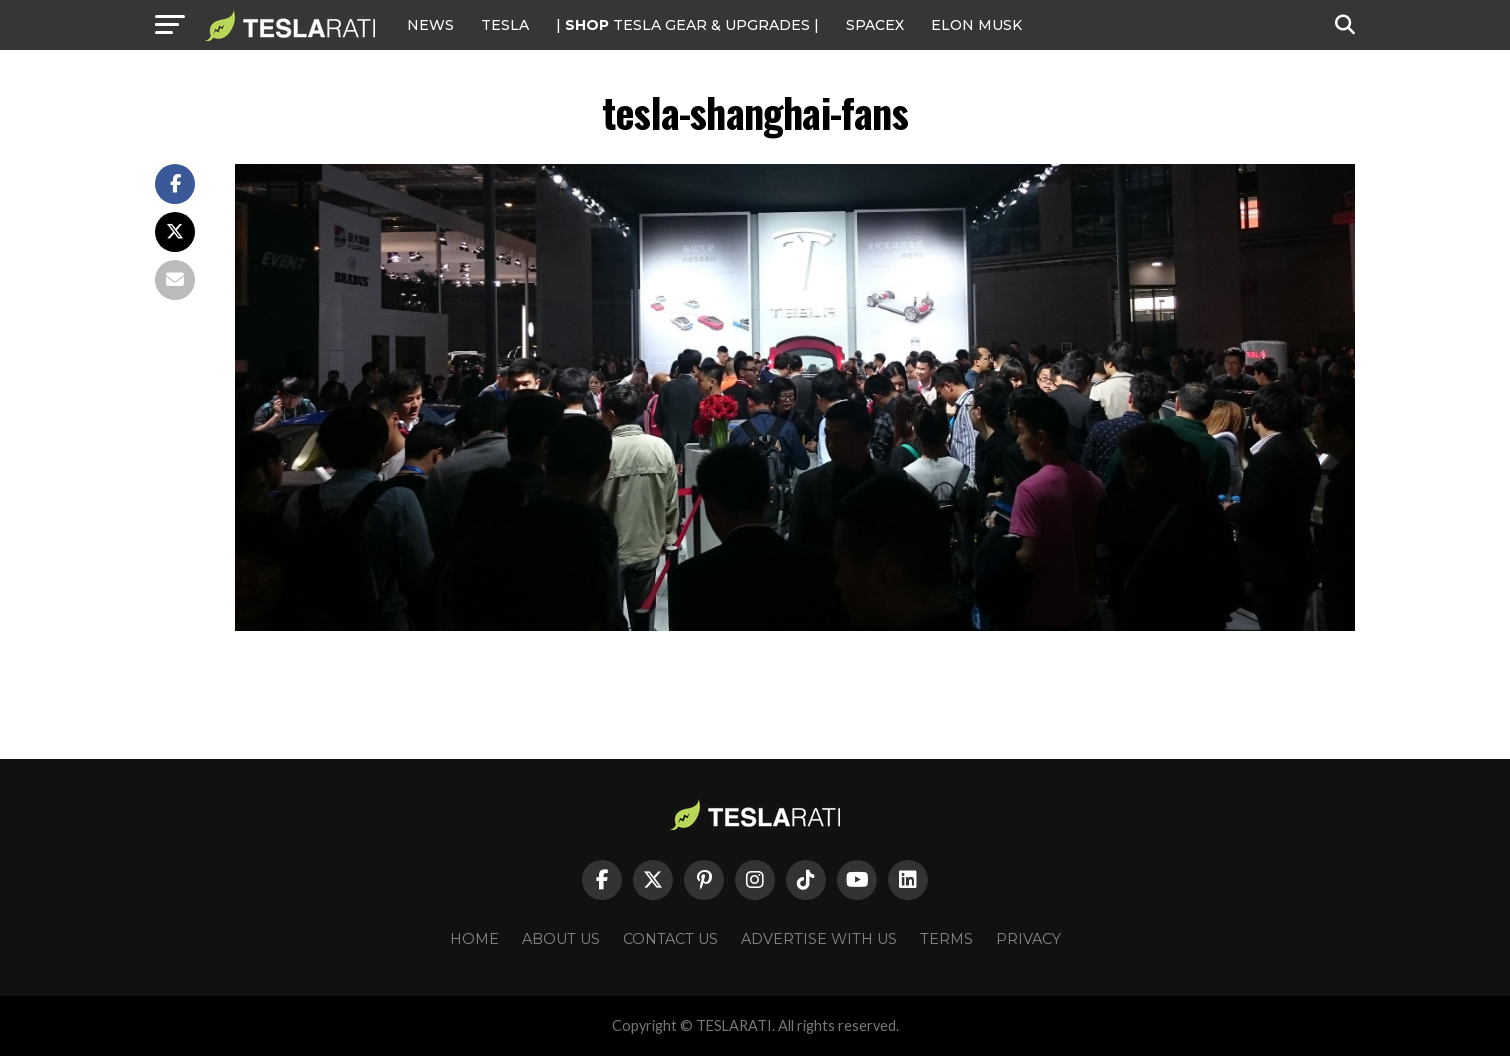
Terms (946, 939)
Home (474, 939)
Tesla (505, 25)
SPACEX (875, 25)
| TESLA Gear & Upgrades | (687, 25)
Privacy (1028, 939)
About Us (561, 939)
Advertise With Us (819, 939)
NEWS (430, 25)
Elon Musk (976, 25)
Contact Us (670, 939)
